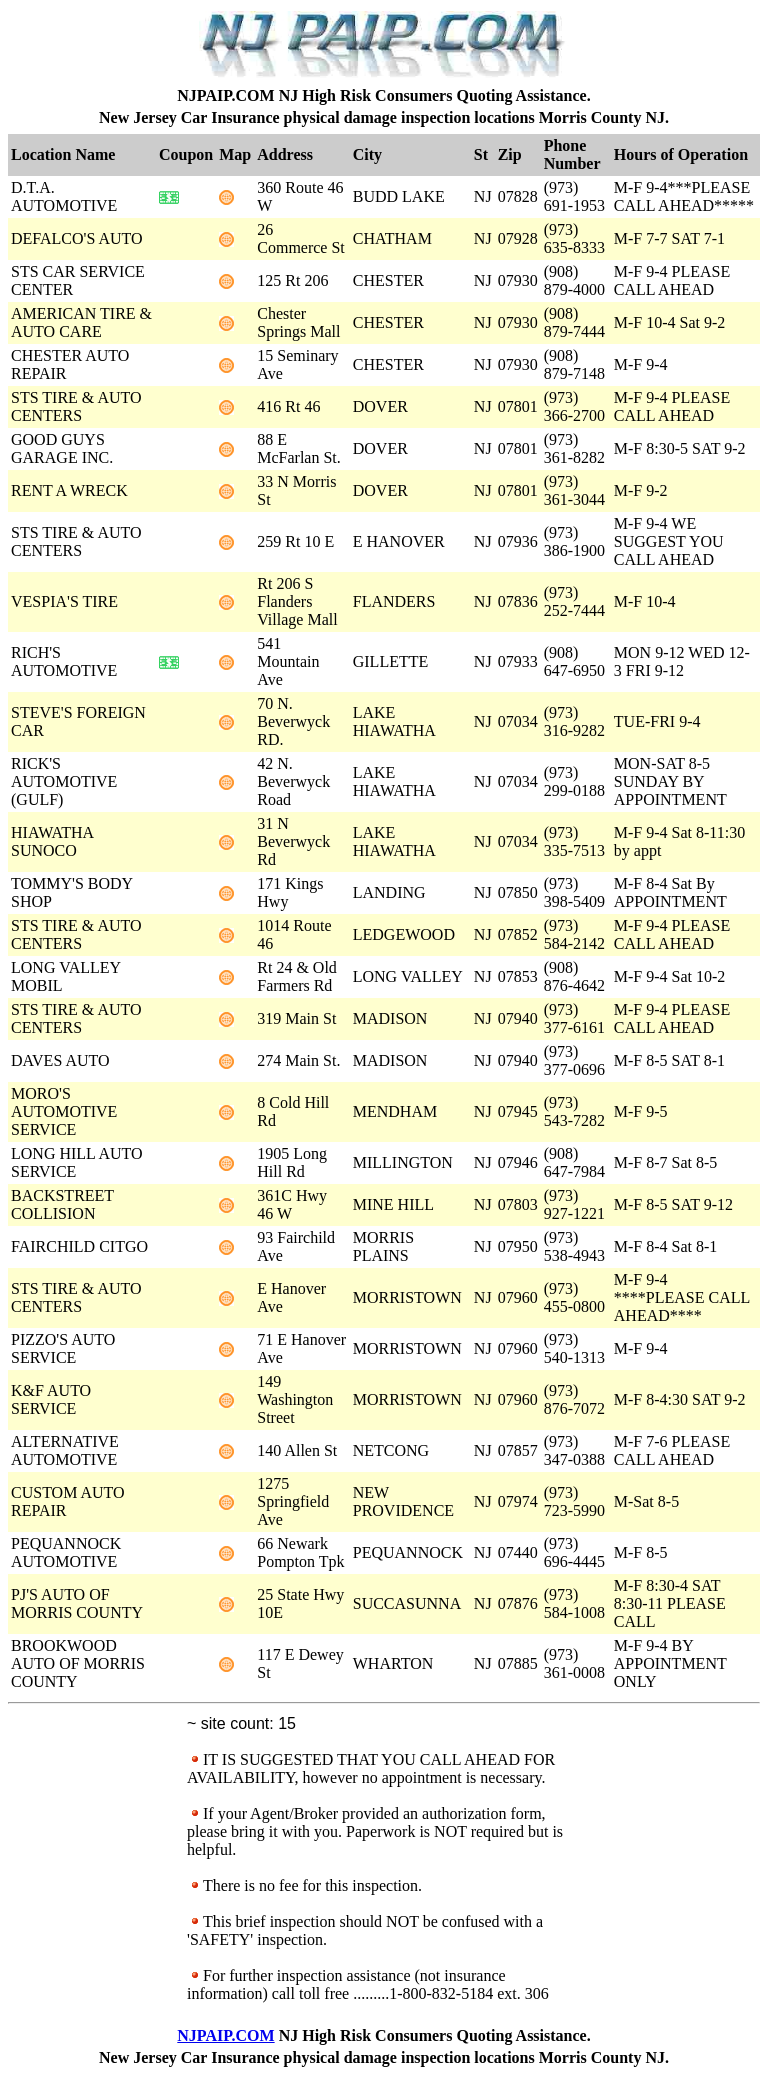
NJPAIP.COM (225, 2035)
